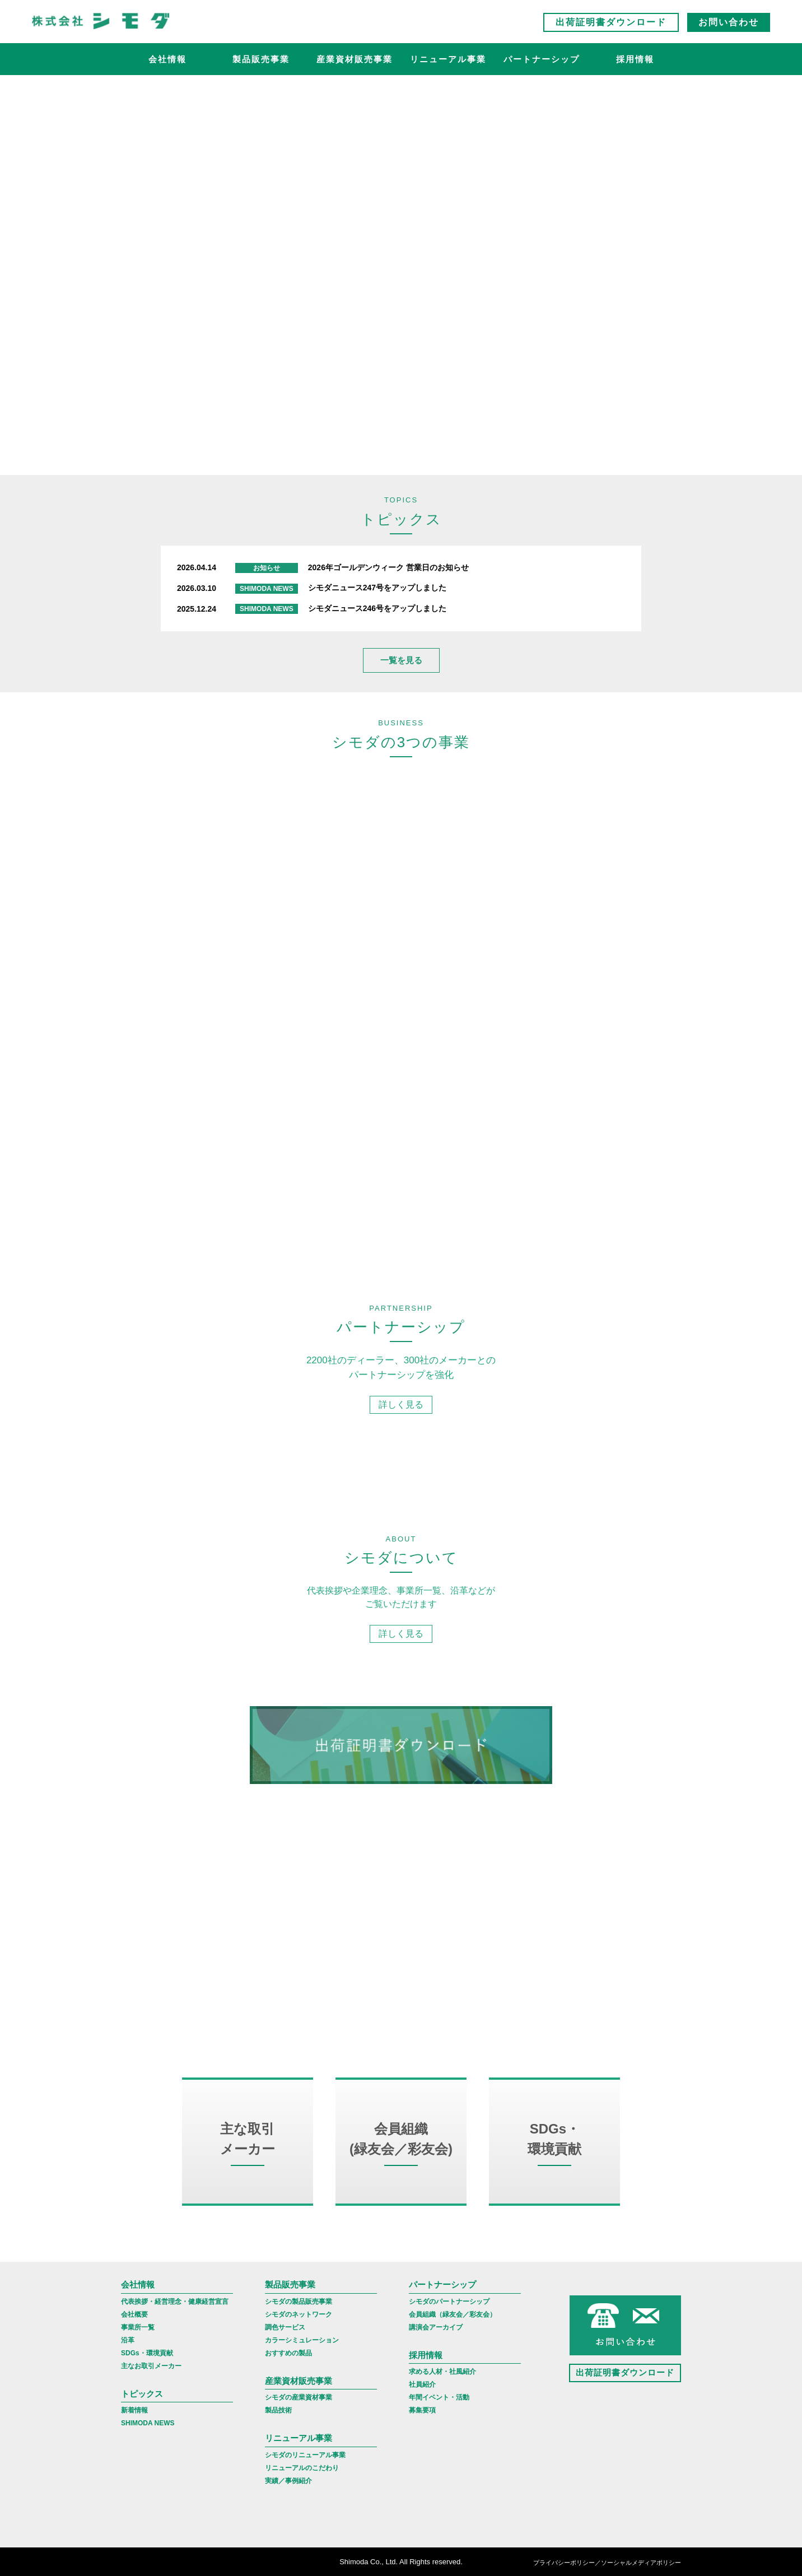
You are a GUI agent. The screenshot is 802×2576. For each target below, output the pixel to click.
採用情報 (635, 59)
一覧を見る (401, 660)
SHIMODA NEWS (148, 2423)
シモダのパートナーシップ (449, 2301)
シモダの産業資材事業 (298, 2397)
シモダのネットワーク (298, 2314)
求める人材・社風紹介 (442, 2371)
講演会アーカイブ (436, 2327)
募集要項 (422, 2410)
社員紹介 (422, 2384)
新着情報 (134, 2410)
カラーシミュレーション (302, 2340)
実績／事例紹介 (288, 2481)
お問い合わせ (728, 22)
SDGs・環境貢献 (147, 2353)
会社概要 (134, 2314)
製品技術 (278, 2410)
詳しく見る (401, 881)
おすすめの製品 (288, 2353)
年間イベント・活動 (439, 2397)
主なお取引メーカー (151, 2366)
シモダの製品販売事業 (298, 2301)
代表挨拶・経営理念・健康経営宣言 (175, 2301)
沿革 (127, 2340)
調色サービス (285, 2327)
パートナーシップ (541, 59)
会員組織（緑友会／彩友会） (452, 2314)
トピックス (142, 2393)
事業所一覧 (138, 2327)
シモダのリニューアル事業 (305, 2455)
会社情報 (167, 59)
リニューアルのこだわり (302, 2468)
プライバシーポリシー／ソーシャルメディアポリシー (607, 2562)
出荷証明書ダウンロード (611, 22)
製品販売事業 (261, 59)
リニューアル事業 (448, 59)
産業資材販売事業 (354, 59)
